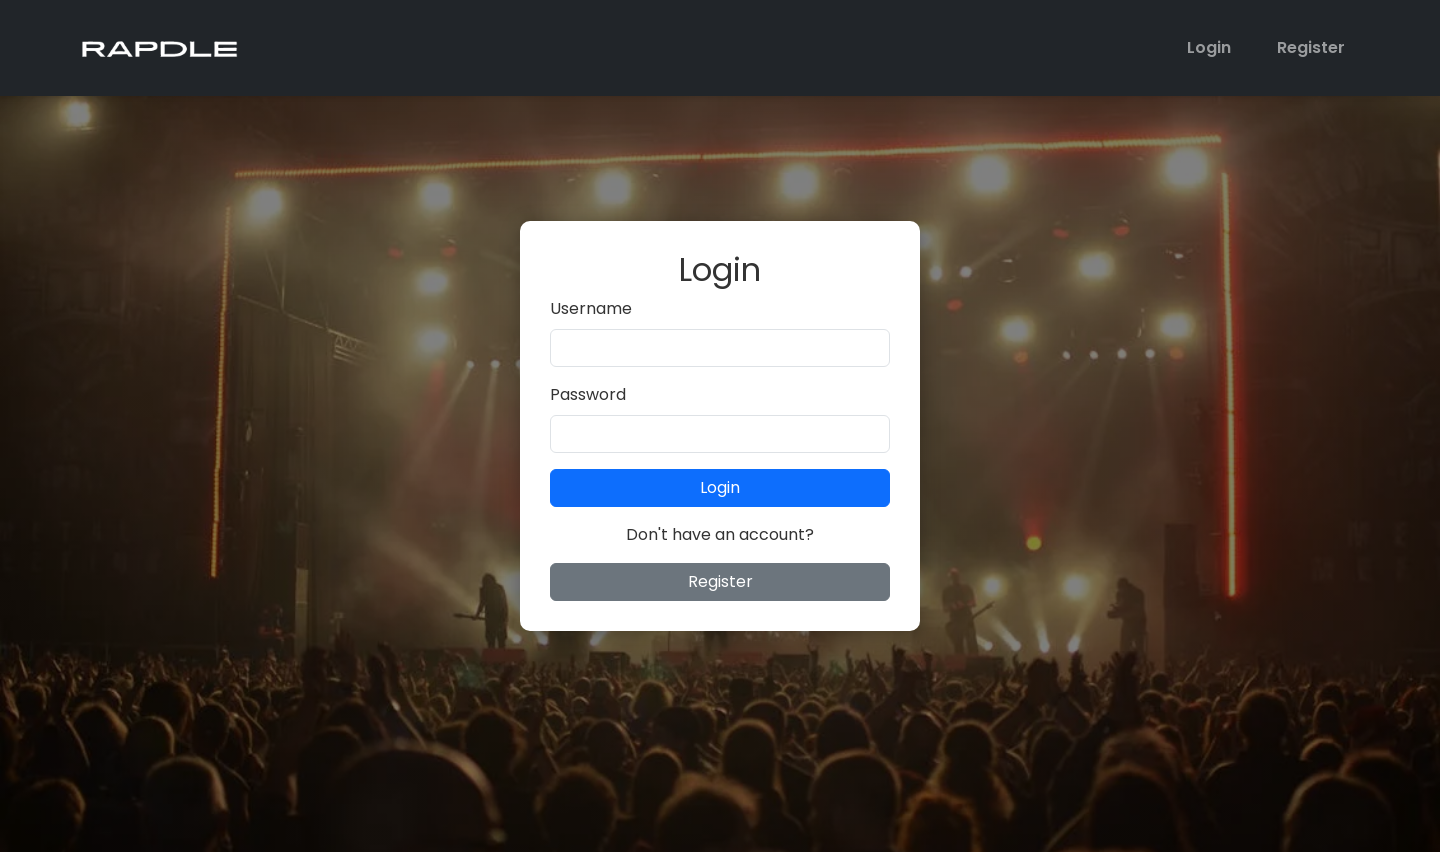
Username (591, 308)
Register (1311, 47)
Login (1209, 47)
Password (588, 394)
